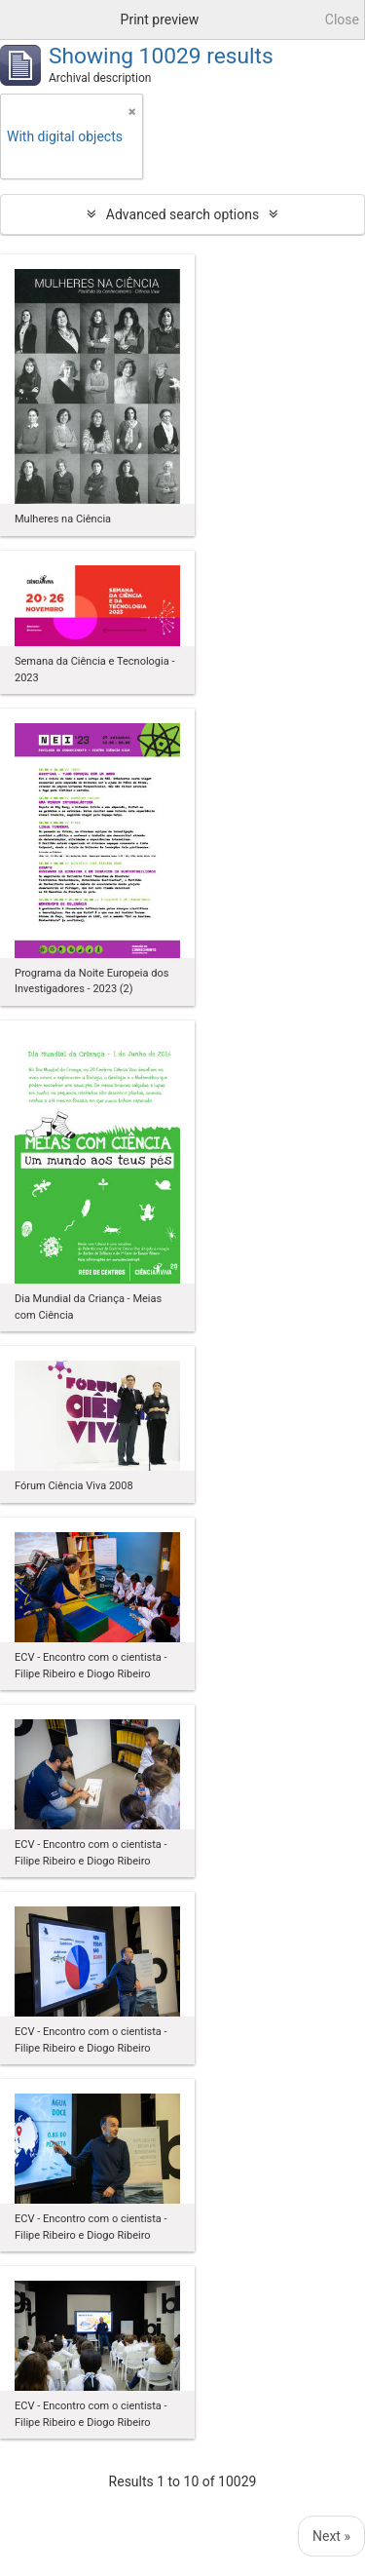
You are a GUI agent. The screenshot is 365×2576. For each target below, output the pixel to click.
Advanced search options (182, 214)
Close (342, 19)
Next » (331, 2536)
